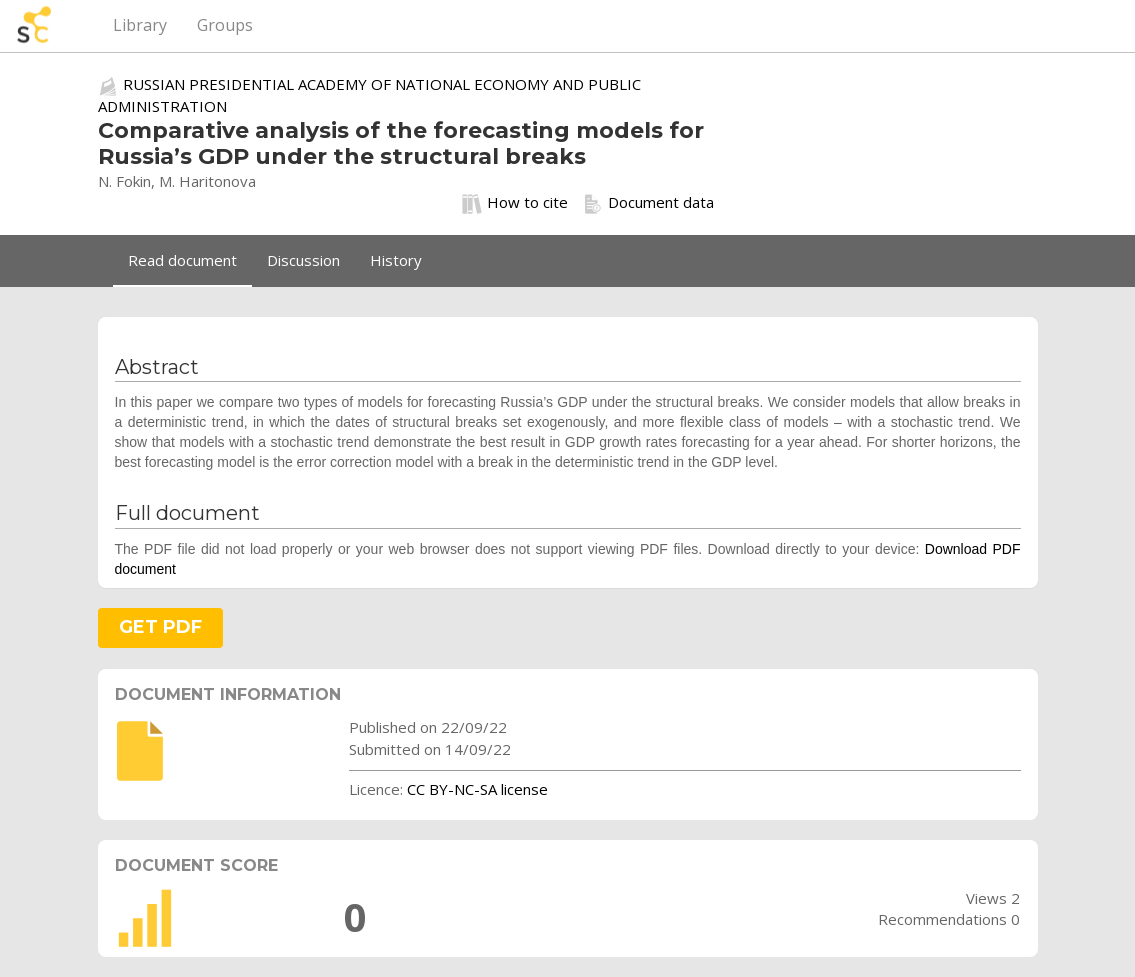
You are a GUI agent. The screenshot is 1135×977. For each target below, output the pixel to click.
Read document (182, 260)
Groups (225, 25)
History (396, 260)
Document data (648, 203)
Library (140, 25)
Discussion (303, 260)
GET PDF (160, 627)
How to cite (515, 203)
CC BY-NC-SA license (477, 789)
